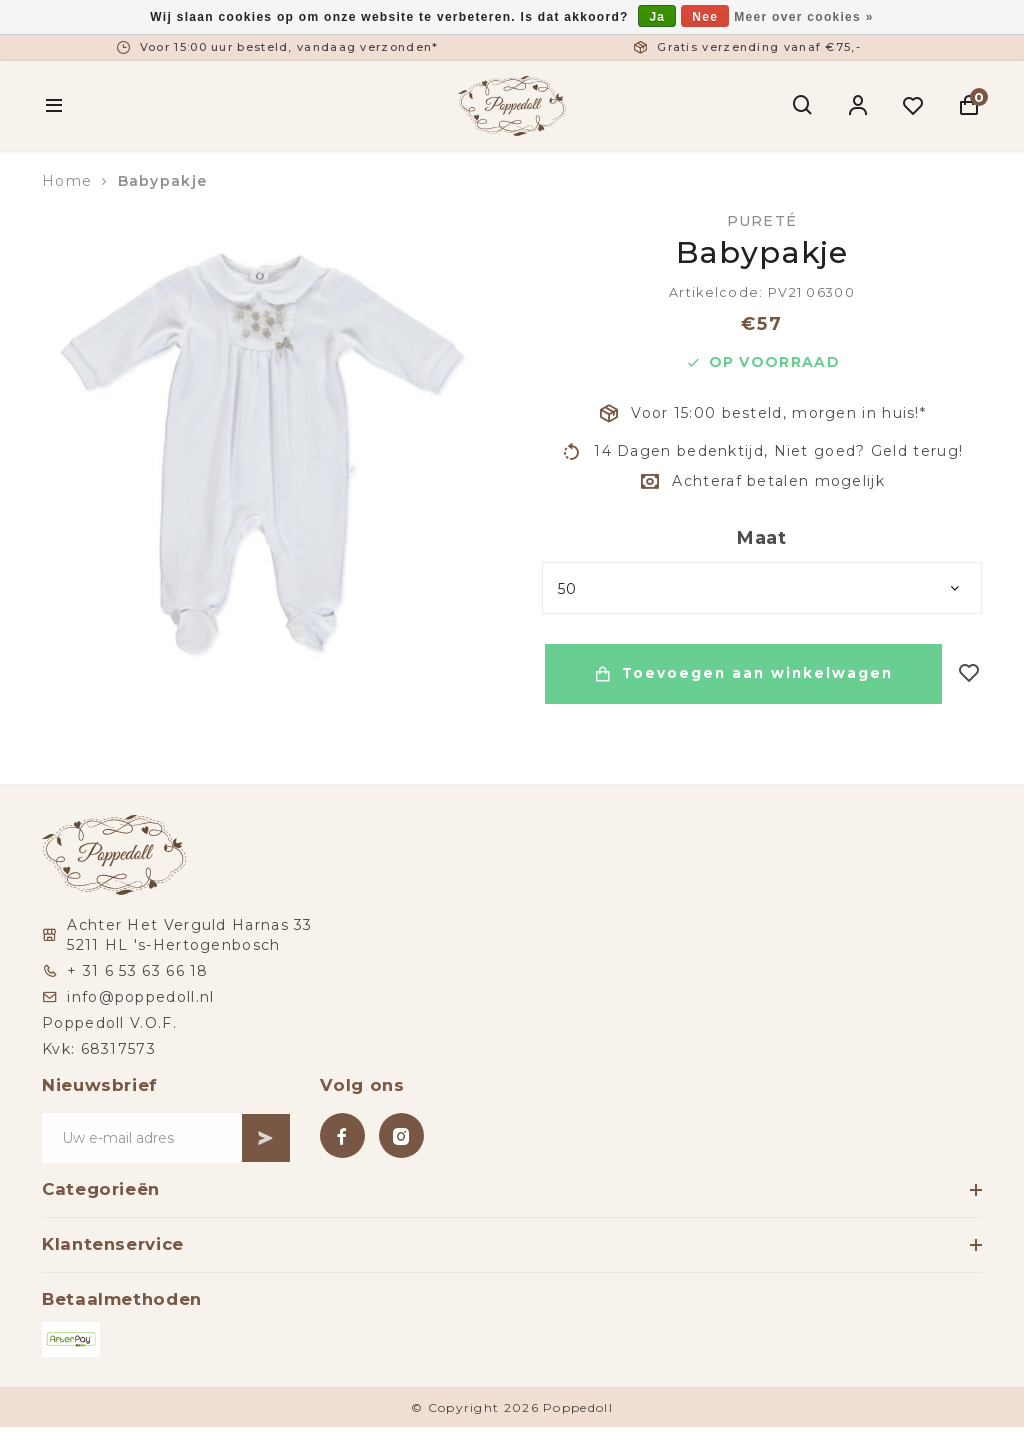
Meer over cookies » (803, 17)
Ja (657, 17)
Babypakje (163, 181)
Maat (762, 538)
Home (67, 181)
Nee (705, 17)
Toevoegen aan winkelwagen (742, 674)
